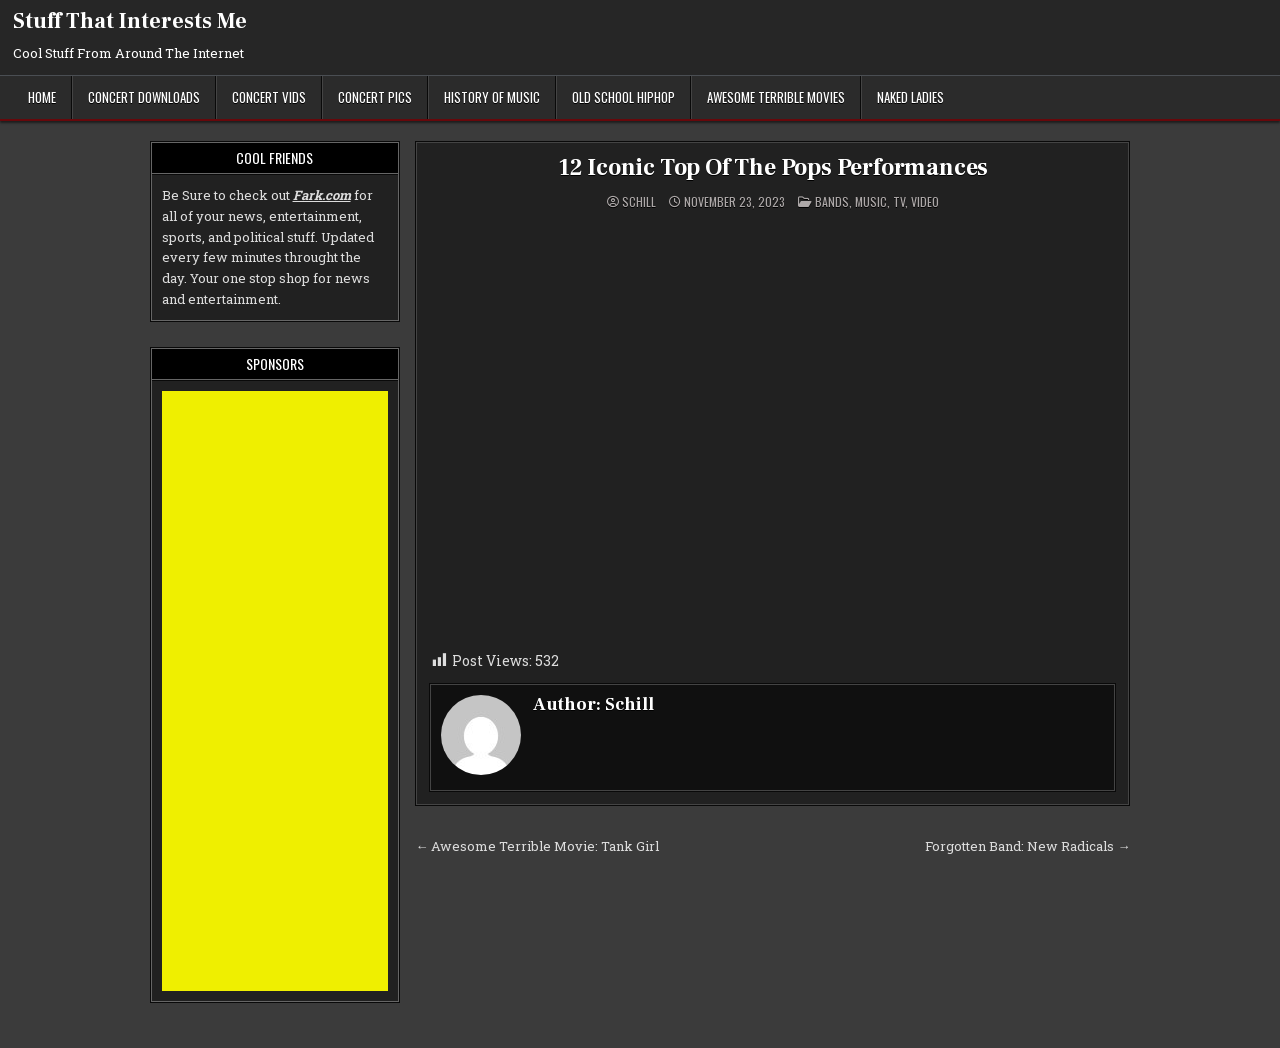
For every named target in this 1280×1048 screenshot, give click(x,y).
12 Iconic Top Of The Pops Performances (772, 167)
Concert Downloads (144, 97)
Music (871, 201)
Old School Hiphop (623, 97)
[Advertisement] (275, 691)
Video (925, 201)
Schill (639, 202)
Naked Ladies (910, 97)
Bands (832, 201)
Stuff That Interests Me (130, 21)
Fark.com (322, 195)
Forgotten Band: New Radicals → (1027, 846)
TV (899, 201)
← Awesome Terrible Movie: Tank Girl (537, 846)
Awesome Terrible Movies (776, 97)
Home (42, 97)
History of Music (492, 97)
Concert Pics (375, 97)
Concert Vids (269, 97)
